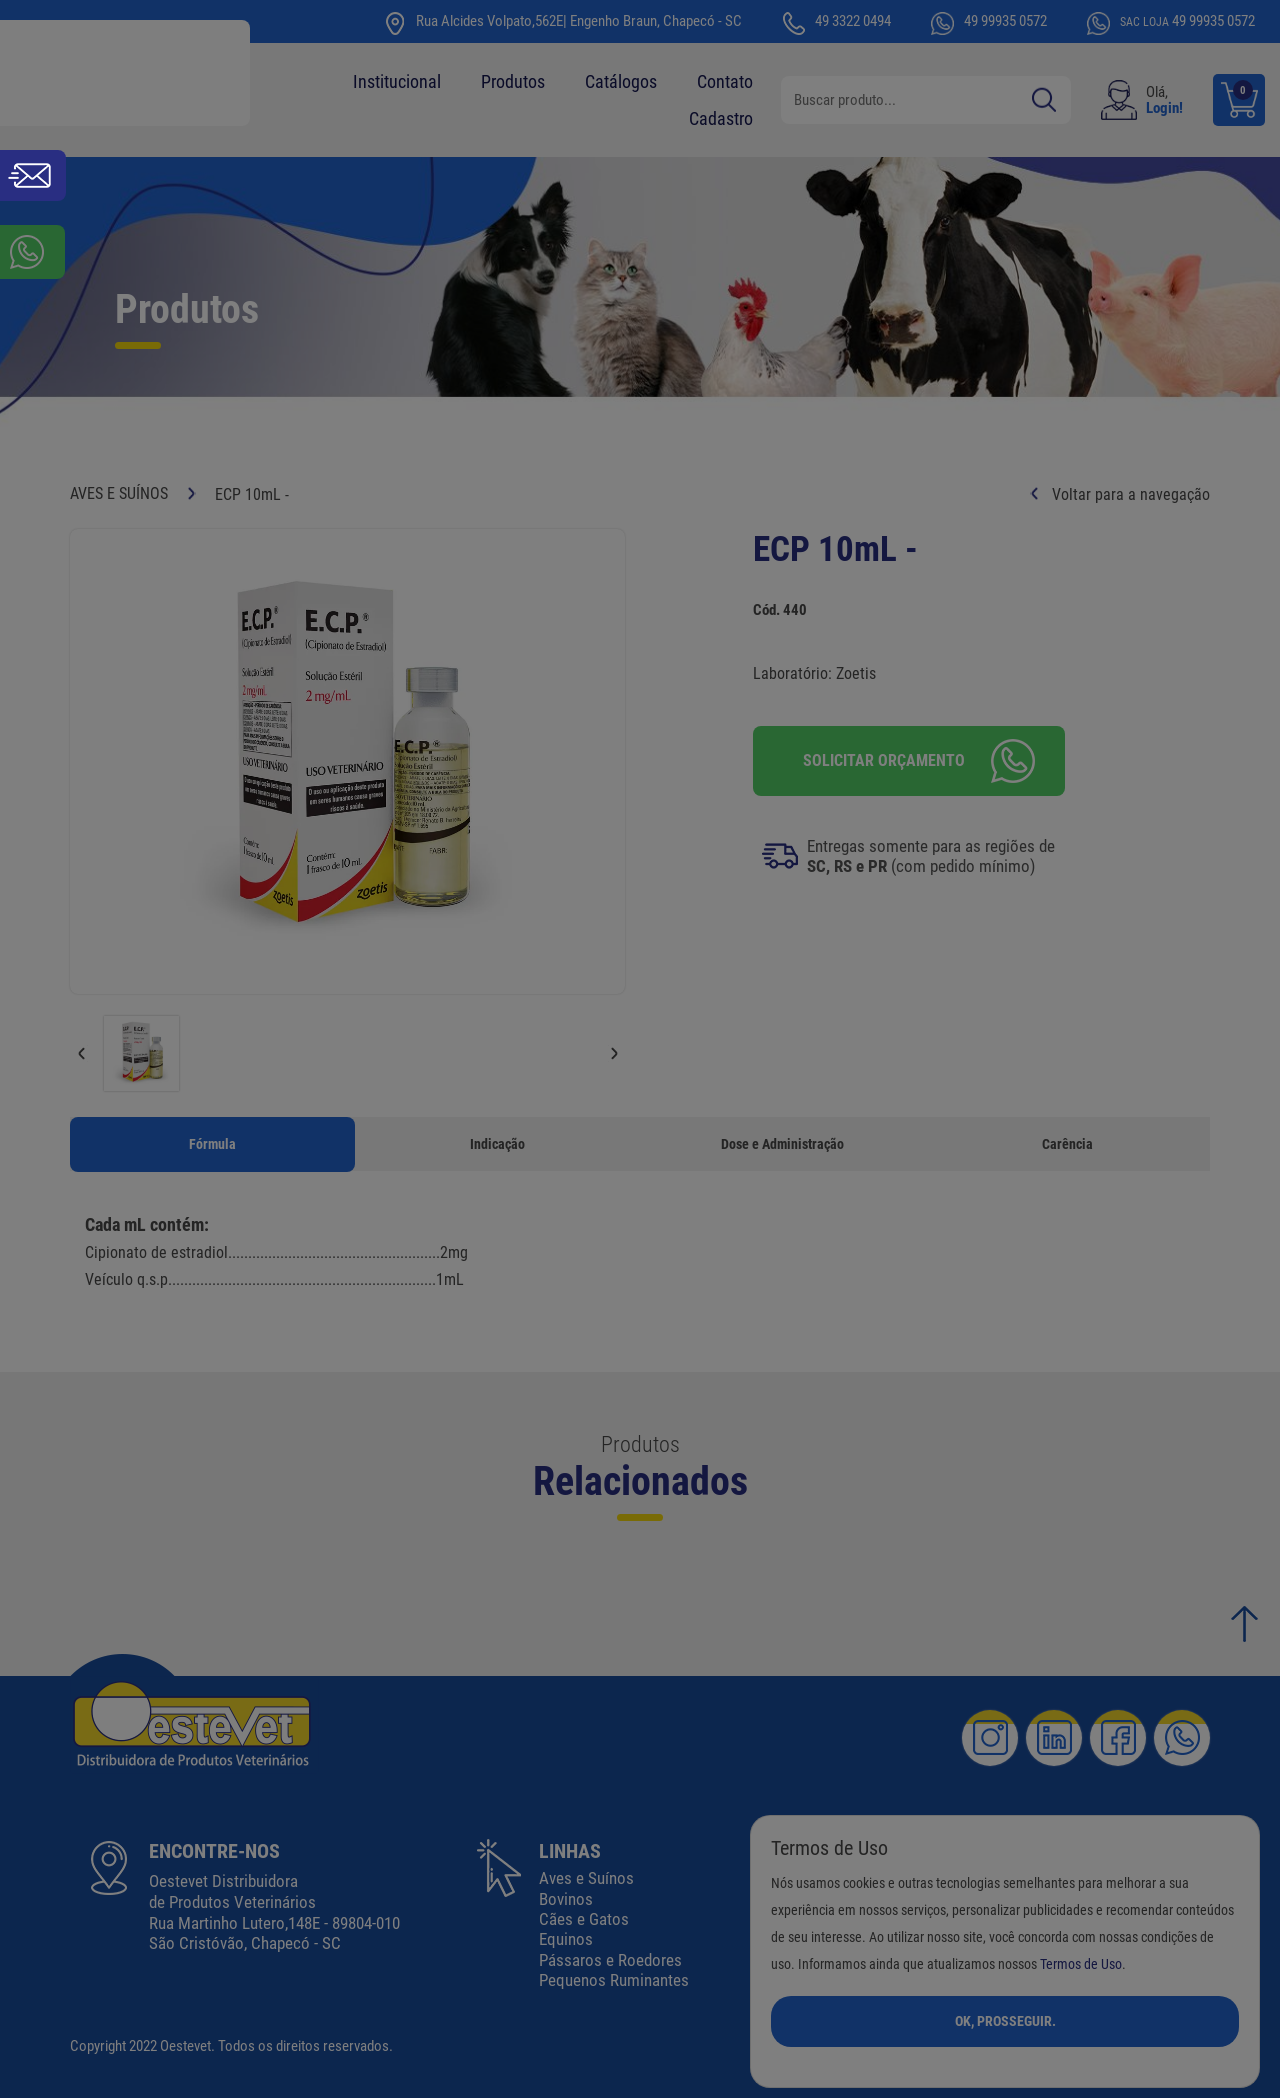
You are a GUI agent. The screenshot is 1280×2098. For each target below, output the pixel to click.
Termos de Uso (1081, 1964)
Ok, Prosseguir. (1005, 2021)
